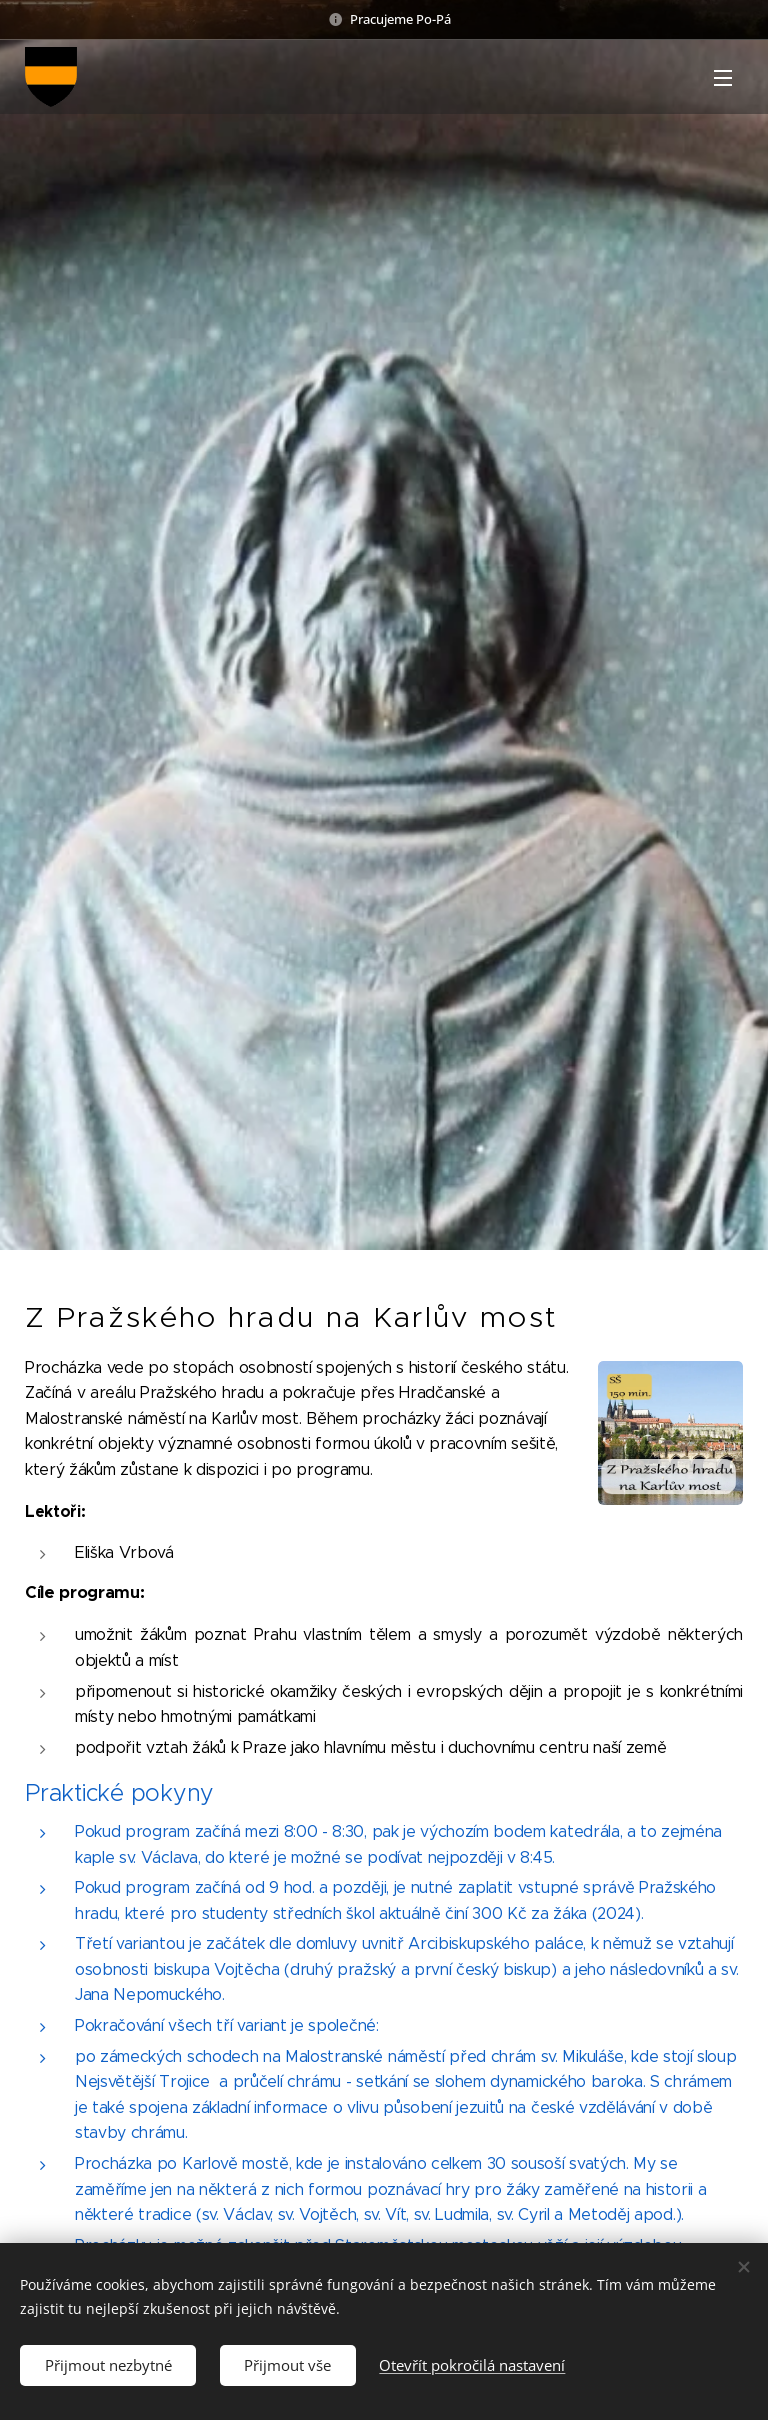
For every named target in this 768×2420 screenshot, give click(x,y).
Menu (723, 78)
